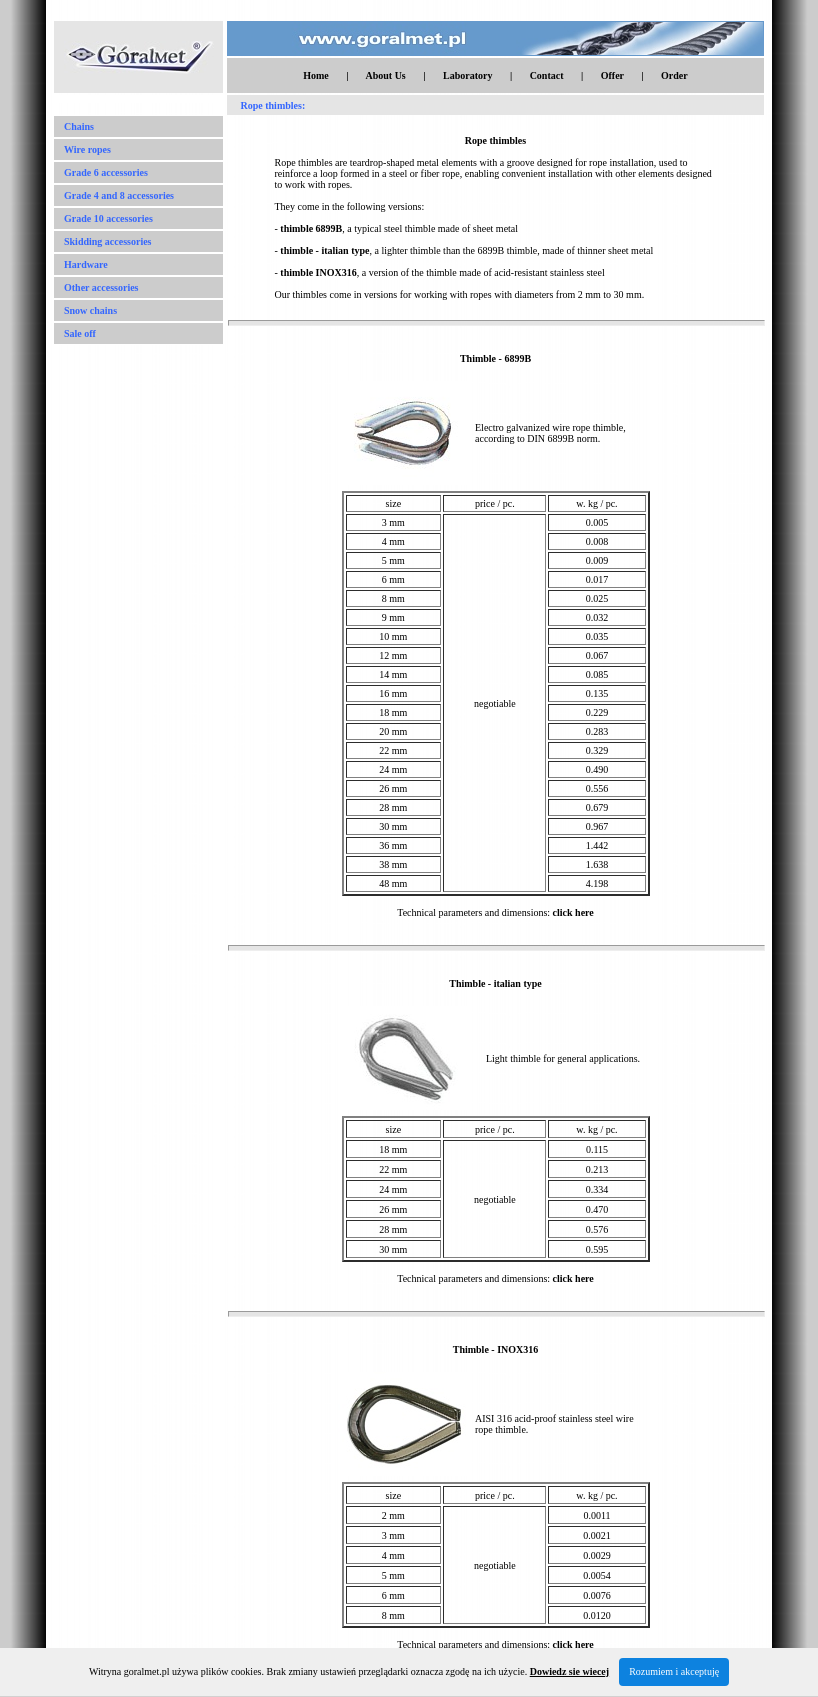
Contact (547, 75)
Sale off (80, 333)
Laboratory (467, 75)
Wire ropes (87, 149)
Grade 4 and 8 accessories (119, 195)
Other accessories (101, 287)
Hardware (86, 264)
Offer (612, 75)
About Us (385, 75)
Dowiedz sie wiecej (569, 1671)
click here (573, 912)
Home (316, 75)
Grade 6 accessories (106, 172)
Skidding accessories (108, 241)
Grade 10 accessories (108, 218)
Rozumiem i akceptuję (674, 1671)
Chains (79, 126)
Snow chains (90, 310)
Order (674, 75)
